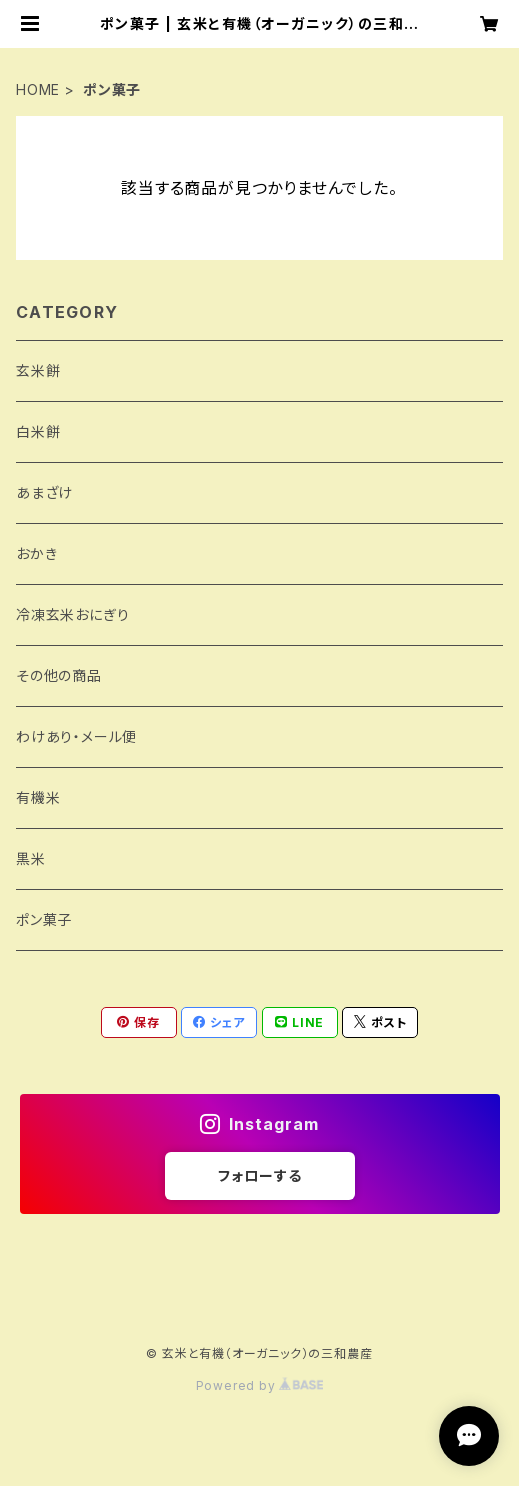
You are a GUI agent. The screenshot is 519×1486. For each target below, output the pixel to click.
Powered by (260, 1385)
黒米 (31, 858)
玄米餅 (38, 370)
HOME (38, 89)
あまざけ (44, 492)
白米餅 (38, 431)
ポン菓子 (44, 919)
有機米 (38, 797)
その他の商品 (59, 675)
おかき (36, 553)
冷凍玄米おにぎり (72, 614)
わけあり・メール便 (76, 736)
